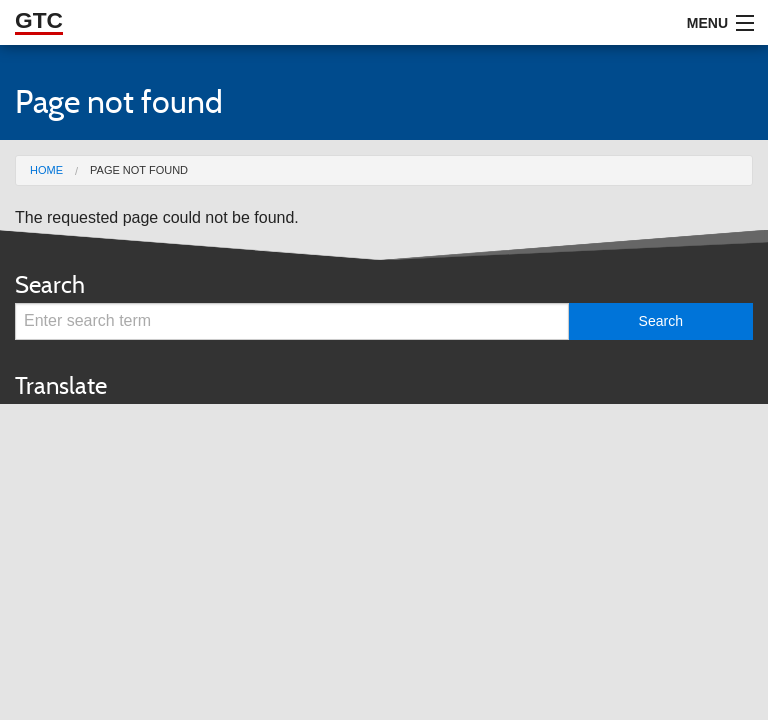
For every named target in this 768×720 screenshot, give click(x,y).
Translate (61, 385)
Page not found (139, 170)
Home (46, 170)
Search (50, 284)
